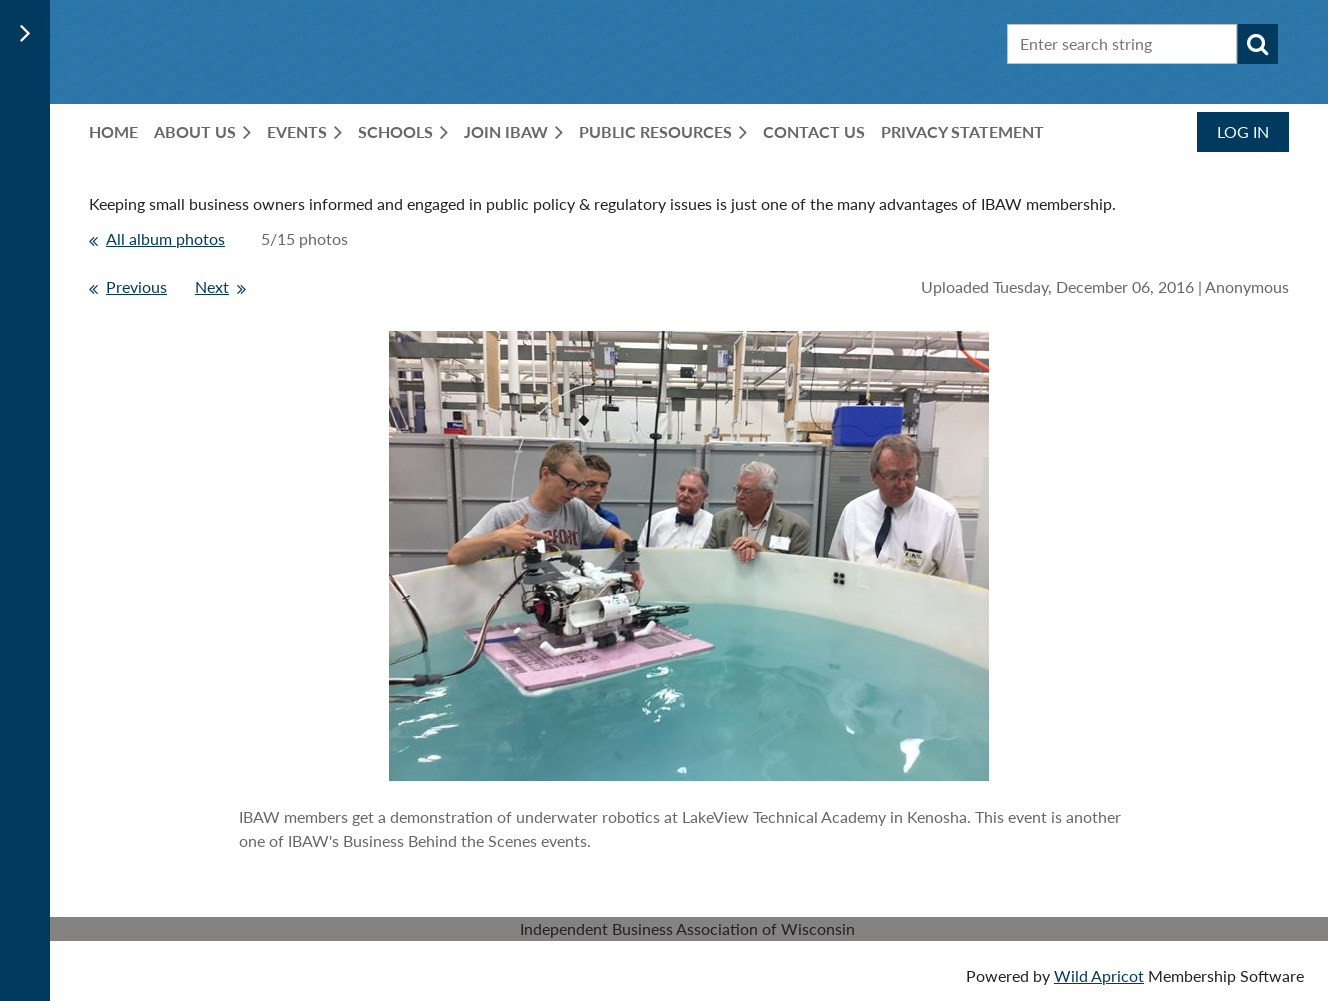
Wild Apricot (1099, 975)
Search (1258, 44)
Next (212, 286)
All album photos (165, 238)
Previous (136, 286)
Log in (1243, 131)
